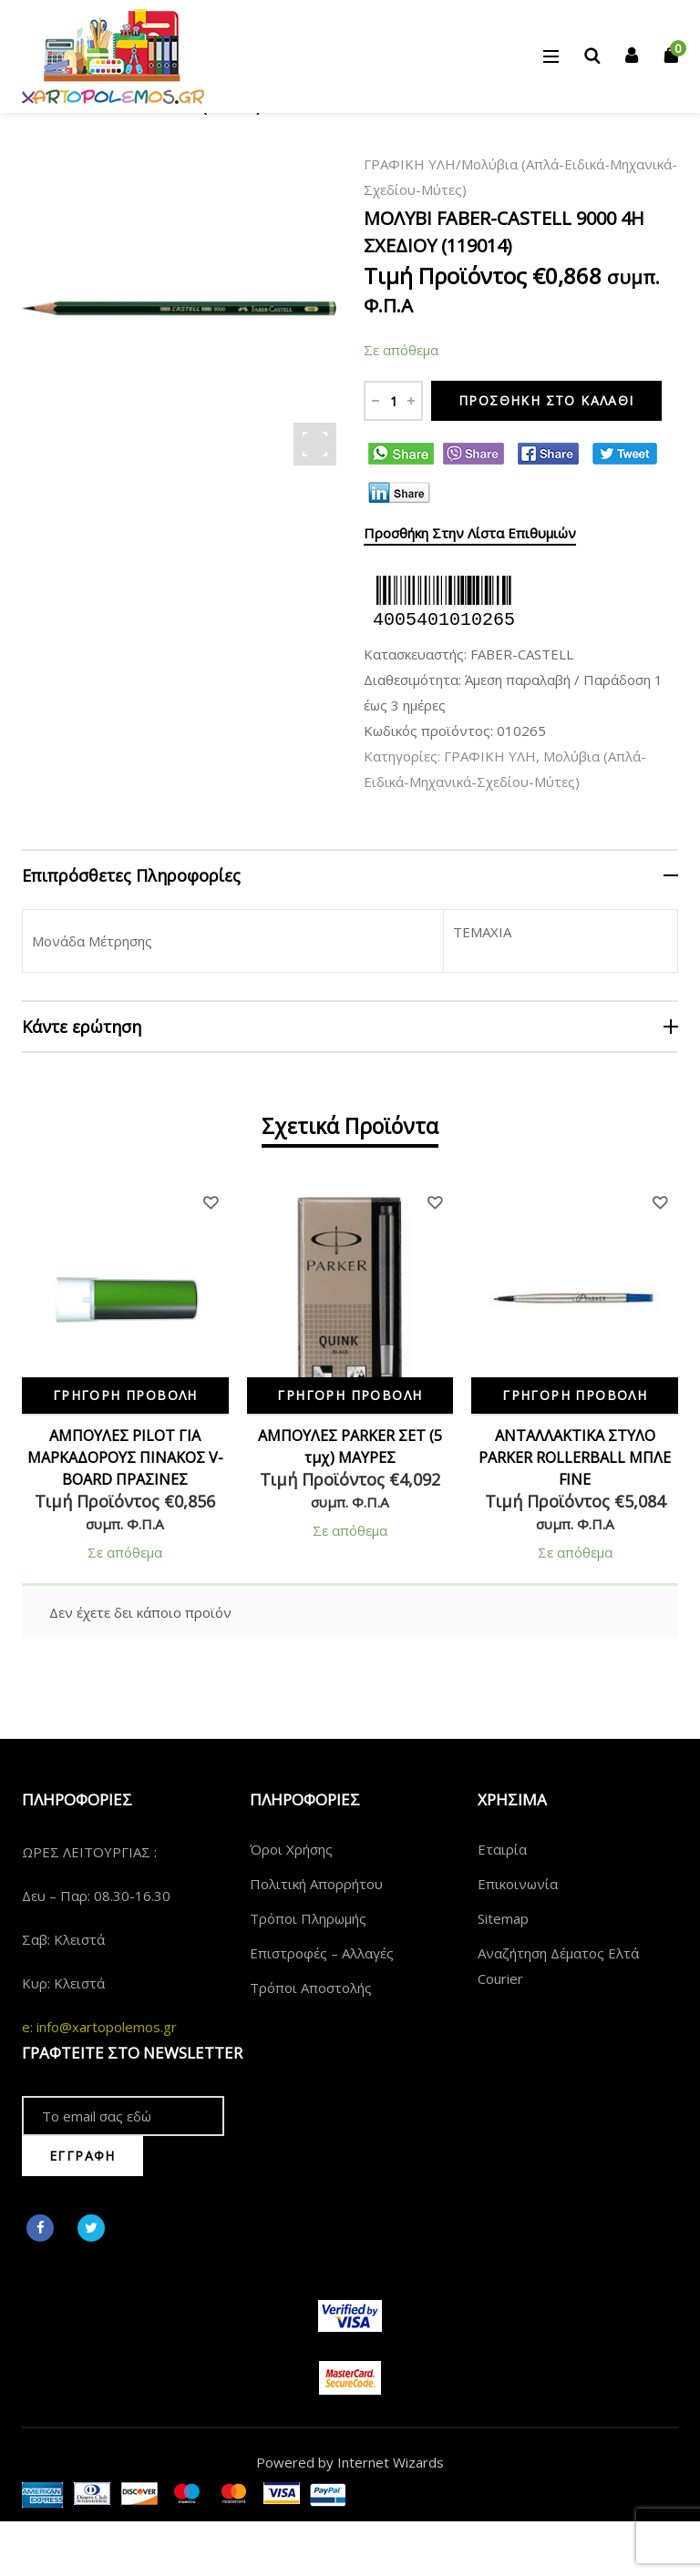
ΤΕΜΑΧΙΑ (482, 932)
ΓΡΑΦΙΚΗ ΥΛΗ (410, 164)
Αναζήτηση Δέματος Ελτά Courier (558, 1966)
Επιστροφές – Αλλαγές (322, 1953)
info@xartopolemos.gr (106, 2027)
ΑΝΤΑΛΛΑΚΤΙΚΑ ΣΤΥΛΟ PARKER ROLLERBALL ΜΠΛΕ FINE (575, 1457)
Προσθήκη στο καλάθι (546, 400)
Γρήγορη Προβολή (125, 1395)
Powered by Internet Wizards (350, 2462)
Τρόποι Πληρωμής (308, 1918)
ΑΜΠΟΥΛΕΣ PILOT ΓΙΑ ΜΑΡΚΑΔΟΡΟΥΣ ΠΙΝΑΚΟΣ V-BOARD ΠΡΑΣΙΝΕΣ (125, 1457)
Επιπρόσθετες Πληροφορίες (131, 875)
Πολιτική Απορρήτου (316, 1884)
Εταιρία (502, 1849)
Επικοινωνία (518, 1884)
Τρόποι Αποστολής (311, 1987)
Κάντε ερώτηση (81, 1027)
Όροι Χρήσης (291, 1849)
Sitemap (503, 1918)
